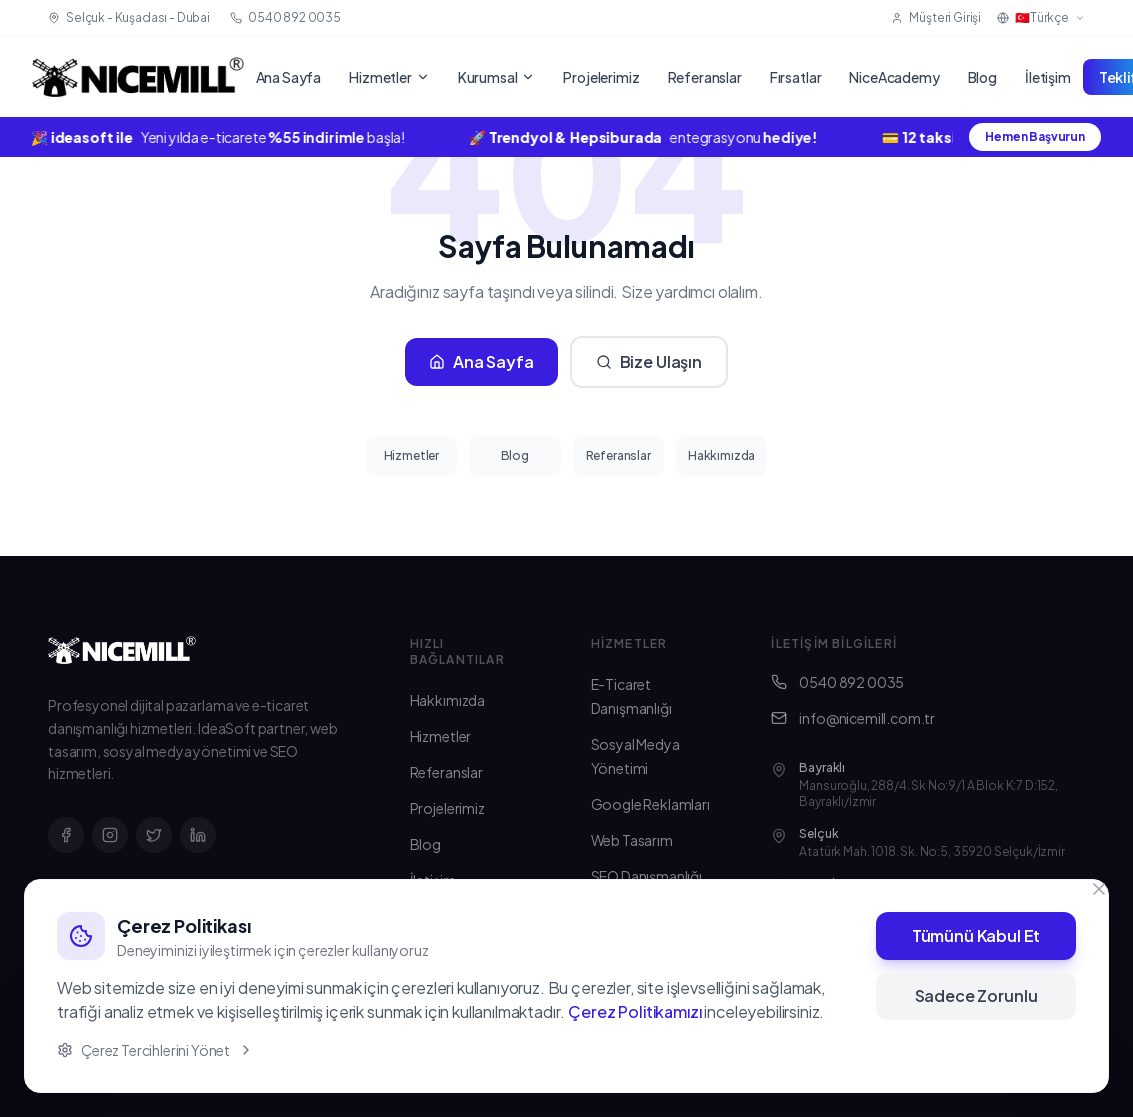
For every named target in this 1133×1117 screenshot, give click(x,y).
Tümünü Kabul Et (976, 935)
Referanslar (705, 77)
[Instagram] (110, 835)
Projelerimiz (601, 77)
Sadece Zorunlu (976, 995)
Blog (982, 77)
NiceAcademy (894, 77)
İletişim (1048, 77)
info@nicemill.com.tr (853, 718)
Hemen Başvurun (1035, 136)
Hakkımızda (721, 455)
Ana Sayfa (289, 77)
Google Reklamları (650, 804)
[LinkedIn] (198, 835)
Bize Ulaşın (649, 361)
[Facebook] (66, 835)
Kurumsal (497, 77)
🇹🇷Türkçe (1041, 17)
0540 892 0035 (837, 682)
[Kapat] (1099, 889)
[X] (154, 835)
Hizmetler (389, 77)
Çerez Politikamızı (634, 1011)
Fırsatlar (796, 77)
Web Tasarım (632, 840)
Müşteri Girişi (936, 17)
